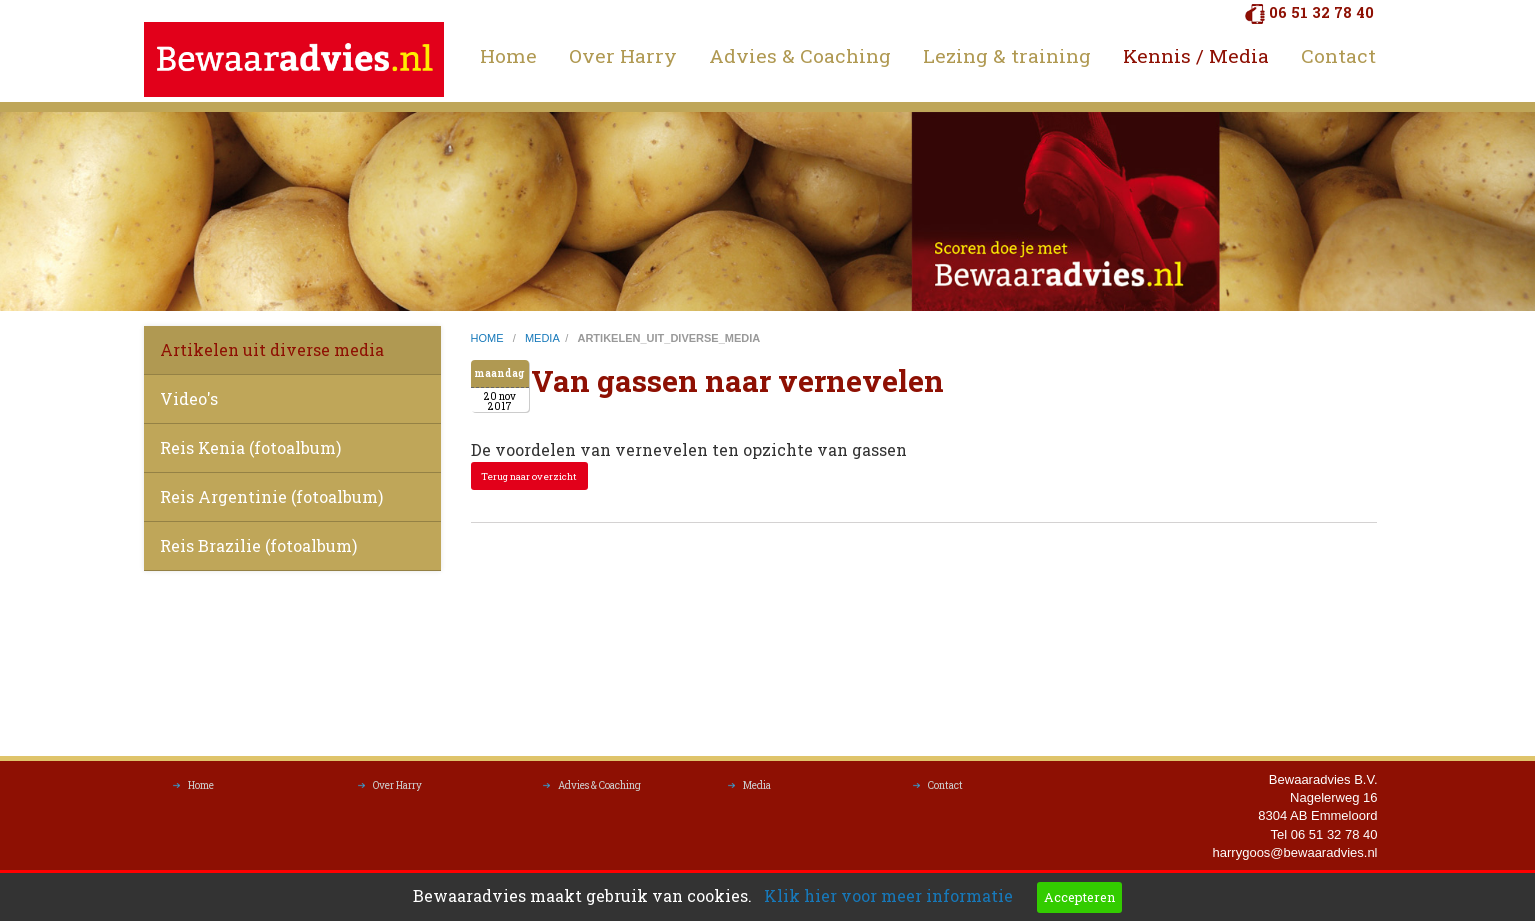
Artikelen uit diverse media (272, 349)
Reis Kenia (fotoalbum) (250, 447)
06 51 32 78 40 (1321, 12)
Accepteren (1079, 897)
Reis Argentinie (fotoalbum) (271, 496)
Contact (1338, 55)
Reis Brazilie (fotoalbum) (258, 545)
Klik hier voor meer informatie (888, 895)
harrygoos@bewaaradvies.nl (1295, 857)
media (542, 338)
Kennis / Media (1196, 55)
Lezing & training (1007, 55)
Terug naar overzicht (529, 476)
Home (508, 55)
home (489, 338)
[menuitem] (508, 56)
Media (757, 790)
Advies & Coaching (800, 55)
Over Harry (623, 55)
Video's (189, 398)
